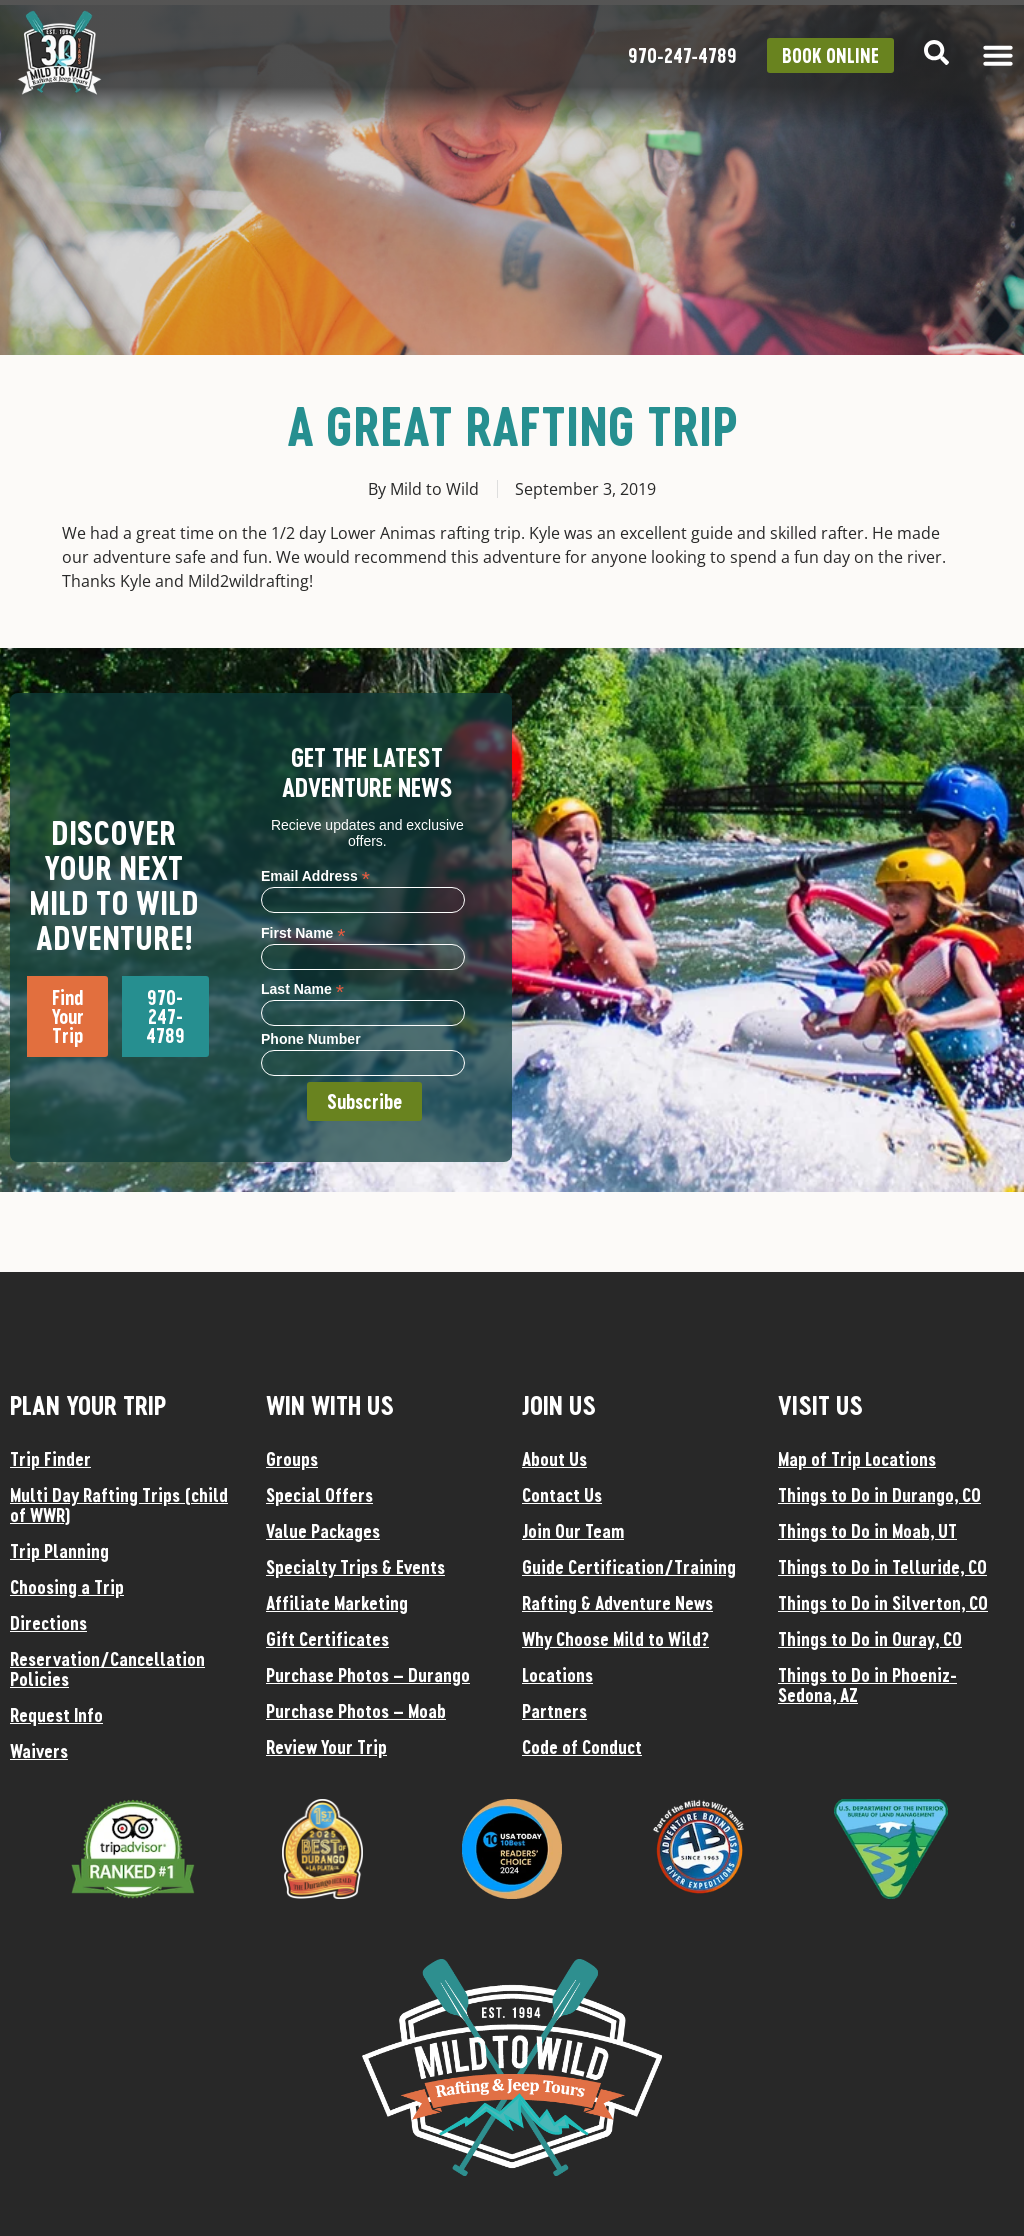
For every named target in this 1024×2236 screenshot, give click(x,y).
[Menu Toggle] (998, 55)
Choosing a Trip (67, 1587)
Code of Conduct (582, 1747)
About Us (554, 1459)
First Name (303, 932)
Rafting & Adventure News (617, 1603)
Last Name (302, 988)
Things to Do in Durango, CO (879, 1495)
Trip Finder (50, 1459)
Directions (48, 1623)
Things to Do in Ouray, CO (870, 1639)
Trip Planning (59, 1551)
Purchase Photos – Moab (356, 1711)
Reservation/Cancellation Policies (107, 1669)
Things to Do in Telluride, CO (882, 1567)
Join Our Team (573, 1531)
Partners (554, 1711)
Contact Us (562, 1495)
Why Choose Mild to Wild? (615, 1639)
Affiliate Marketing (337, 1603)
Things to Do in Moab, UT (867, 1531)
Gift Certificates (327, 1639)
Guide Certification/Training (629, 1567)
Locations (557, 1675)
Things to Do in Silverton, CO (883, 1603)
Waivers (39, 1751)
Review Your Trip (326, 1747)
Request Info (56, 1715)
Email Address (315, 875)
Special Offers (319, 1495)
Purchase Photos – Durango (368, 1675)
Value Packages (323, 1531)
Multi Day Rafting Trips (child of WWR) (119, 1505)
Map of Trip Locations (857, 1459)
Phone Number (311, 1039)
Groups (292, 1459)
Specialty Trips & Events (355, 1567)
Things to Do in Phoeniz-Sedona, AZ (867, 1685)
